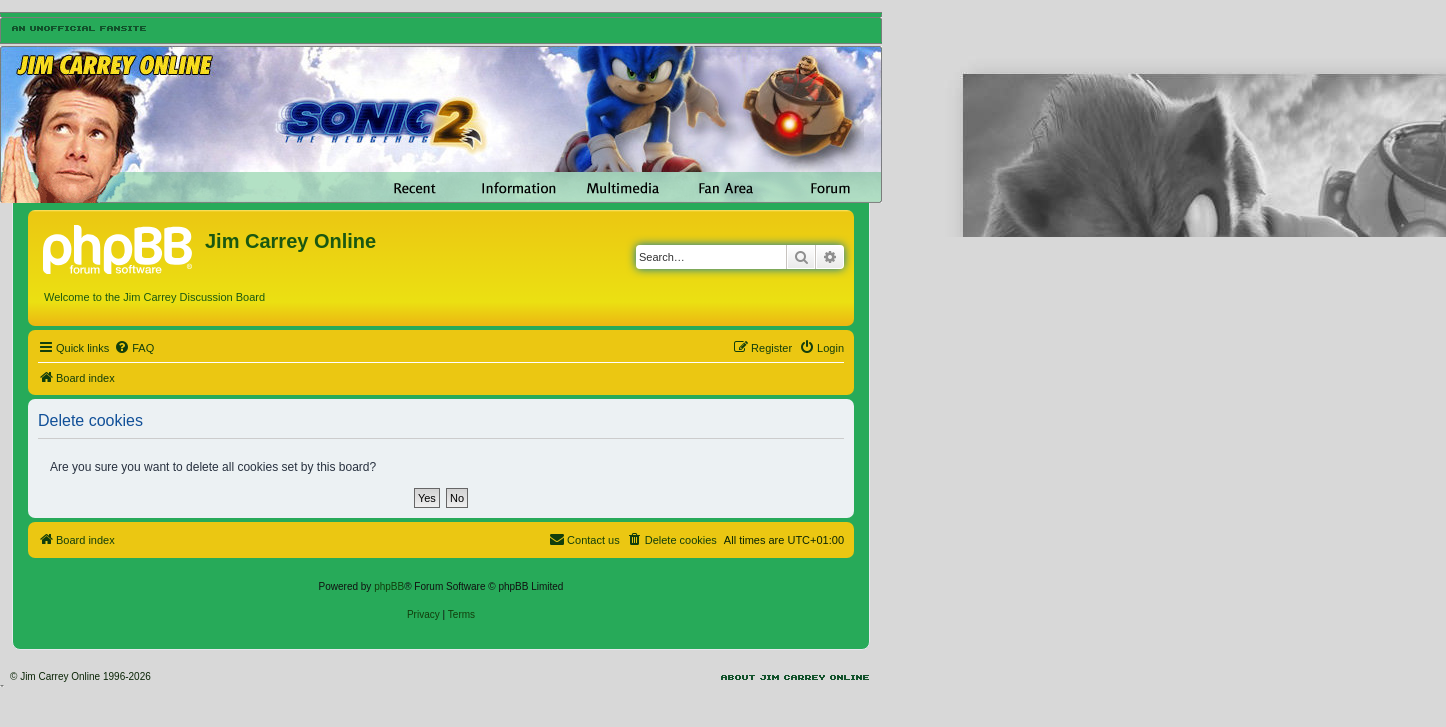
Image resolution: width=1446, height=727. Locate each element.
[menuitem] (134, 348)
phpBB (389, 586)
